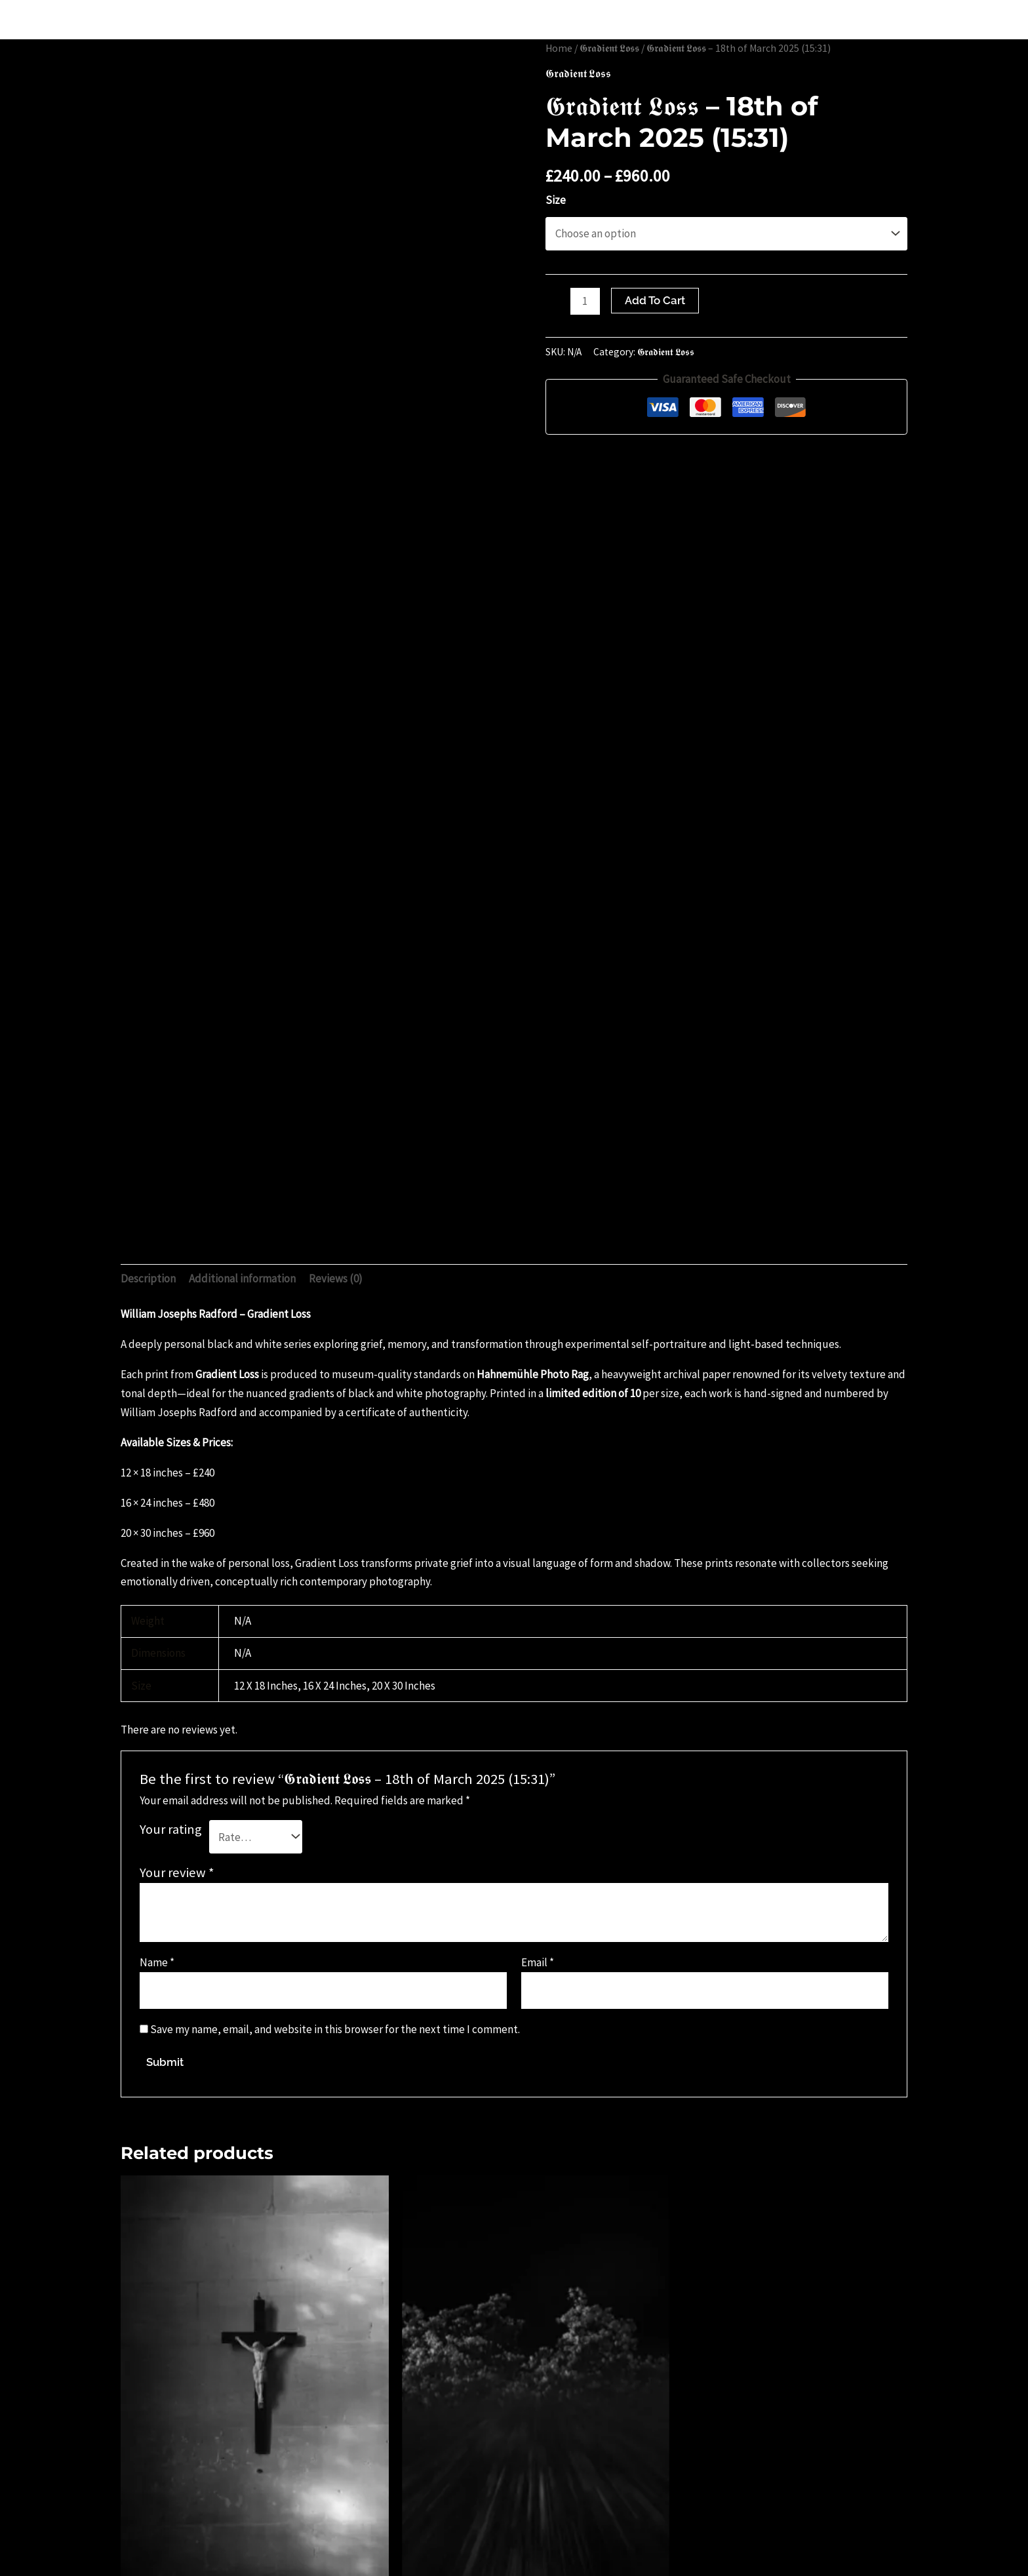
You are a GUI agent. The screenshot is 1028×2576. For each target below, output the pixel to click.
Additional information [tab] (242, 1278)
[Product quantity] (585, 301)
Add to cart (655, 300)
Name (157, 1962)
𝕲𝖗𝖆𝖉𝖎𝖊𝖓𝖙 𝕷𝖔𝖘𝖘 (609, 48)
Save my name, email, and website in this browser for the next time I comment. (335, 2029)
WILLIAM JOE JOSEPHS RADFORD (141, 19)
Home (558, 48)
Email (537, 1962)
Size (555, 200)
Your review (177, 1872)
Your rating (171, 1829)
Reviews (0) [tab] (336, 1278)
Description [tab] (148, 1278)
